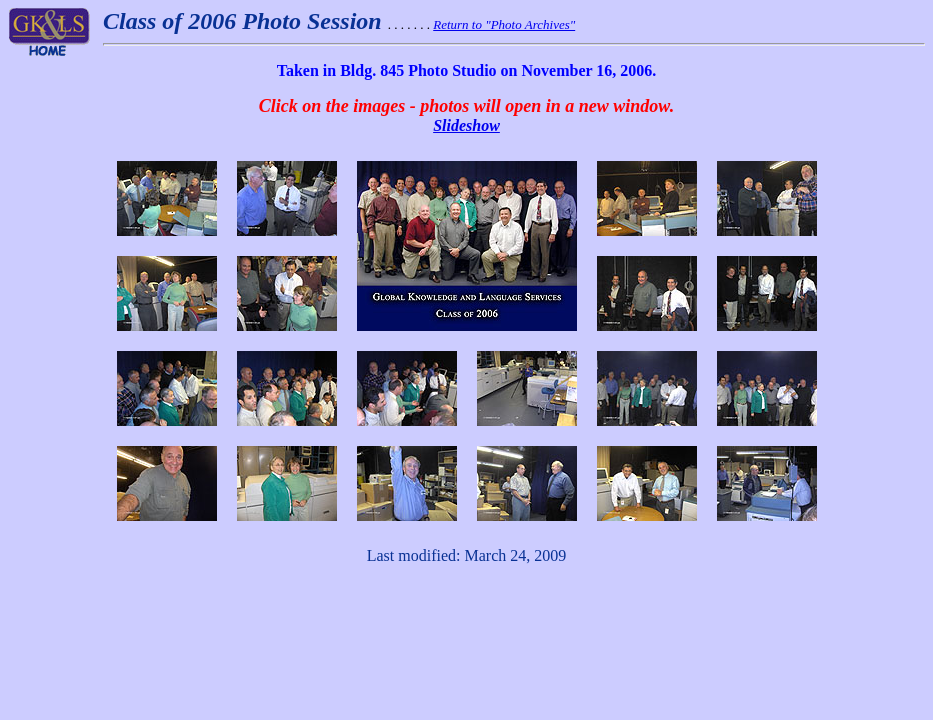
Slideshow (466, 125)
